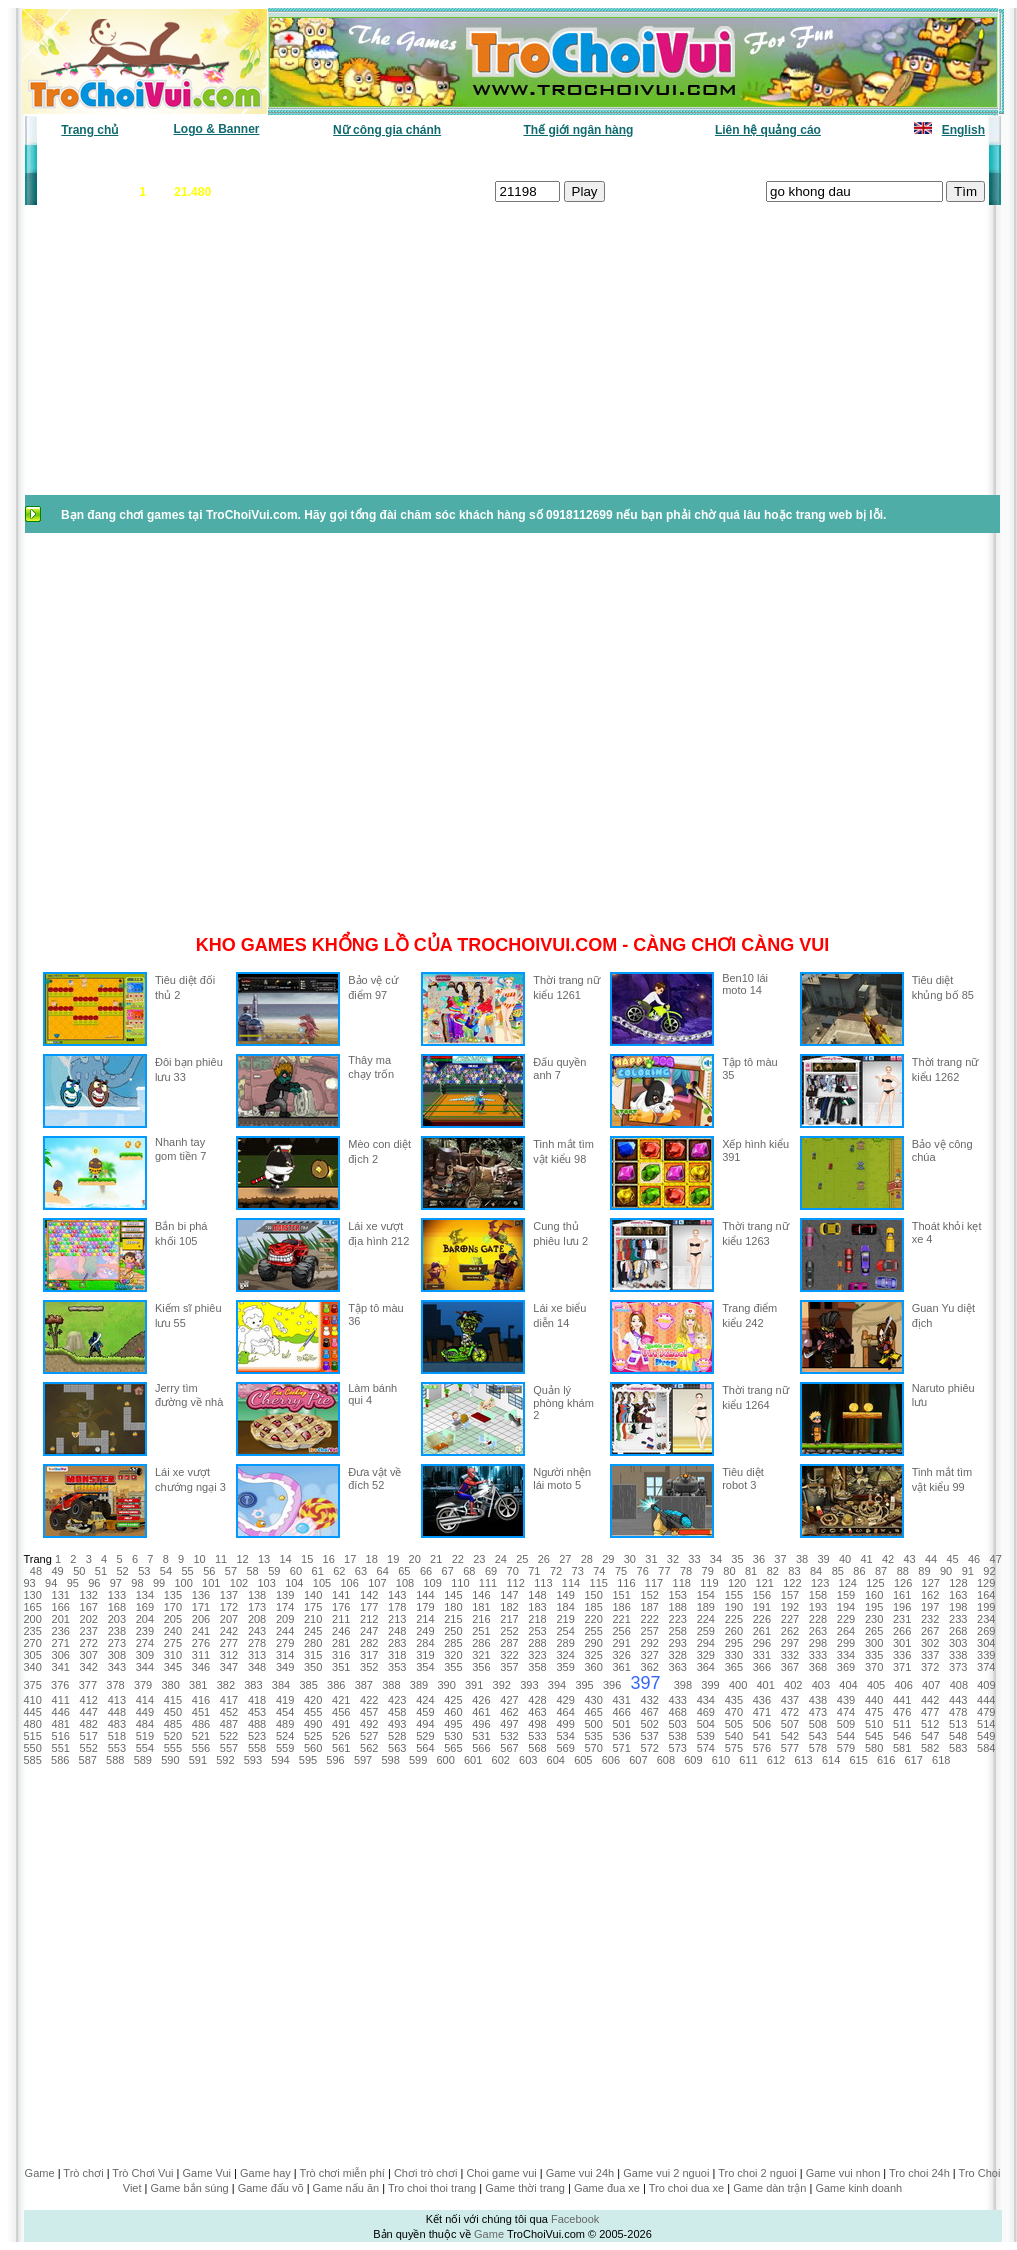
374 (986, 1667)
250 (453, 1631)
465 (593, 1712)
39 (823, 1559)
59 (274, 1571)
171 (201, 1607)
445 (33, 1712)
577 (790, 1748)
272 (89, 1643)
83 (794, 1571)
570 (593, 1748)
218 (537, 1619)
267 (930, 1631)
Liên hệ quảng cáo (768, 130)
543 (818, 1736)
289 (565, 1643)
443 (958, 1700)
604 (556, 1760)
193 (818, 1607)
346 (201, 1667)
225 (734, 1619)
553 (117, 1748)
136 (201, 1595)
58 (253, 1571)
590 (170, 1760)
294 (706, 1643)
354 (425, 1667)
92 (989, 1571)
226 (762, 1619)
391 (474, 1685)
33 (694, 1559)
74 (599, 1571)
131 (61, 1595)
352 (369, 1667)
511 (902, 1724)
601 (473, 1760)
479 (986, 1712)
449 (145, 1712)
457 (369, 1712)
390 (446, 1685)
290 (593, 1643)
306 (61, 1655)
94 (51, 1583)
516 (61, 1736)
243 (257, 1631)
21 (436, 1559)
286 (481, 1643)
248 (397, 1631)
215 (453, 1619)
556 (201, 1748)
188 (678, 1607)
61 (318, 1571)
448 (117, 1712)
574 (706, 1748)
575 (734, 1748)
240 (173, 1631)
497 (509, 1724)
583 (958, 1748)
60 (296, 1571)
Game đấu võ (271, 2188)
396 (612, 1685)
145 (453, 1595)
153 (678, 1595)
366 (762, 1667)
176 (341, 1607)
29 (608, 1559)
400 (738, 1685)
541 (762, 1736)
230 (874, 1619)
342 (89, 1667)
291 (621, 1643)
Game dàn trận (769, 2188)
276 (201, 1643)
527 (369, 1736)
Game (40, 2173)
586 (60, 1760)
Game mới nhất (209, 160)
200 (33, 1619)
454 (285, 1712)
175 (313, 1607)
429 (565, 1700)
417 (229, 1700)
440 (874, 1700)
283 (397, 1643)
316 (341, 1655)
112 (516, 1583)
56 (209, 1571)
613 (803, 1760)
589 (143, 1760)
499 (565, 1724)
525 (313, 1736)
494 (425, 1724)
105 (322, 1583)
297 (790, 1643)
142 (369, 1595)
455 (313, 1712)
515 (33, 1736)
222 (650, 1619)
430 (593, 1700)
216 (481, 1619)
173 (257, 1607)
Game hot (838, 160)
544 (846, 1736)
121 (765, 1583)
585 (33, 1760)
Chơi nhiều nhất (317, 160)
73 (578, 1571)
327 (650, 1655)
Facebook (575, 2219)
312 (229, 1655)
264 (846, 1631)
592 (225, 1760)
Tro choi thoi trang (432, 2188)
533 (537, 1736)
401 (766, 1685)
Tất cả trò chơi (649, 160)
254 (565, 1631)
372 (930, 1667)
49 (57, 1571)
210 (313, 1619)
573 (678, 1748)
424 (425, 1700)
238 (117, 1631)
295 (734, 1643)
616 (886, 1760)
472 (790, 1712)
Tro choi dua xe (686, 2188)
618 (941, 1760)
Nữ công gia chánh (387, 130)
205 (173, 1619)
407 (931, 1685)
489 (285, 1724)
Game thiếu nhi (752, 160)
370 (874, 1667)
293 (678, 1643)
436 (762, 1700)
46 (974, 1559)
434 (706, 1700)
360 (593, 1667)
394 (557, 1685)
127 (931, 1583)
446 (61, 1712)
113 (543, 1583)
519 (145, 1736)
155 (734, 1595)
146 (481, 1595)
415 (173, 1700)
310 (173, 1655)
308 (117, 1655)
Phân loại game (426, 160)
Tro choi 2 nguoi (757, 2173)
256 (621, 1631)
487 (229, 1724)
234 (986, 1619)
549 (986, 1736)
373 (958, 1667)
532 (509, 1736)
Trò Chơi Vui (142, 2173)
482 (89, 1724)
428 (537, 1700)
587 (88, 1760)
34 (716, 1559)
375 (33, 1685)
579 (846, 1748)
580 (874, 1748)
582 (930, 1748)
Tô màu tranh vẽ (929, 160)
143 (397, 1595)
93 (30, 1583)
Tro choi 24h (919, 2173)
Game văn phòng (97, 160)
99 (159, 1583)
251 (481, 1631)
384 (281, 1685)
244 (285, 1631)
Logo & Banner (217, 129)
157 (790, 1595)
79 (708, 1571)
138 (257, 1595)
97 (116, 1583)
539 (706, 1736)
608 (666, 1760)
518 (117, 1736)
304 (986, 1643)
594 (280, 1760)
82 (773, 1571)
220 (593, 1619)
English (963, 130)
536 (621, 1736)
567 (509, 1748)
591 (198, 1760)
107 (377, 1583)
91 (968, 1571)
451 (201, 1712)
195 (874, 1607)
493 (397, 1724)
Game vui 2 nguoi (666, 2173)
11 (221, 1559)
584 (986, 1748)
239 (145, 1631)
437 (790, 1700)
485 (173, 1724)
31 (651, 1559)
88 (903, 1571)
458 (397, 1712)
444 (986, 1700)
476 (902, 1712)
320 (453, 1655)
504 (706, 1724)
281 (341, 1643)
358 (537, 1667)
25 (522, 1559)
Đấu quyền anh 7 (559, 1068)
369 (846, 1667)
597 (363, 1760)
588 (115, 1760)
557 (229, 1748)
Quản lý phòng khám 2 (563, 1402)
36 (759, 1559)
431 (621, 1700)
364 (706, 1667)
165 (33, 1607)
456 (341, 1712)
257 (650, 1631)
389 (419, 1685)
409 (986, 1685)
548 (958, 1736)
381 (198, 1685)
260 (734, 1631)
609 (693, 1760)
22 (458, 1559)
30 (630, 1559)
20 (415, 1559)
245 (313, 1631)
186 (621, 1607)
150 (593, 1595)
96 (94, 1583)
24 (501, 1559)
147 (509, 1595)
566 (481, 1748)
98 (137, 1583)
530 (453, 1736)
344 (145, 1667)
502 (650, 1724)
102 (239, 1583)
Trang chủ (89, 130)
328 (678, 1655)
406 (903, 1685)
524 (285, 1736)
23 (479, 1559)
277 (229, 1643)
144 (425, 1595)
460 (453, 1712)
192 (790, 1607)
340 (33, 1667)
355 (453, 1667)
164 (986, 1595)
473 (818, 1712)
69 (491, 1571)
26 (544, 1559)
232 (930, 1619)
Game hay (265, 2173)
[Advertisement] (187, 360)
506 (762, 1724)
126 (903, 1583)
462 (509, 1712)
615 (858, 1760)
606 (611, 1760)
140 (313, 1595)
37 (780, 1559)
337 (930, 1655)
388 (391, 1685)
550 (33, 1748)
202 (89, 1619)
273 (117, 1643)
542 (790, 1736)
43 (909, 1559)
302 (930, 1643)
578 (818, 1748)
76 (643, 1571)
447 (89, 1712)
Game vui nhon (843, 2173)
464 (565, 1712)
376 (60, 1685)
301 (902, 1643)
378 (115, 1685)
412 (89, 1700)
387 (364, 1685)
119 (709, 1583)
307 (89, 1655)
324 (565, 1655)
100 (183, 1583)
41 (866, 1559)
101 (211, 1583)
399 (710, 1685)
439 (846, 1700)
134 (145, 1595)
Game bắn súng (190, 2188)
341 (61, 1667)
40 (845, 1559)
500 (593, 1724)
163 (958, 1595)
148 (537, 1595)
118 (682, 1583)
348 (257, 1667)
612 (776, 1760)
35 (737, 1559)
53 (144, 1571)
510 (874, 1724)
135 (173, 1595)
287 (509, 1643)
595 (308, 1760)
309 (145, 1655)
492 (369, 1724)
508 (818, 1724)
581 (902, 1748)
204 (145, 1619)
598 (390, 1760)
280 (313, 1643)
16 (329, 1559)
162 (930, 1595)
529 (425, 1736)
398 (683, 1685)
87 (881, 1571)
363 (678, 1667)
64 (383, 1571)
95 (73, 1583)
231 (902, 1619)
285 (453, 1643)
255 (593, 1631)
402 (793, 1685)
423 (397, 1700)
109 (432, 1583)
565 (453, 1748)
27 (565, 1559)
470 (734, 1712)
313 (257, 1655)
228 (818, 1619)
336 (902, 1655)
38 (802, 1559)
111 (488, 1583)
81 (751, 1571)
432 (650, 1700)
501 (621, 1724)
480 (33, 1724)
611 (748, 1760)
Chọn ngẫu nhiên (540, 160)
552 (89, 1748)
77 (664, 1571)
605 (583, 1760)
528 (397, 1736)
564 (425, 1748)
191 (762, 1607)
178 (397, 1607)
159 (846, 1595)
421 (341, 1700)
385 (308, 1685)
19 (393, 1559)
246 (341, 1631)
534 (565, 1736)
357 (509, 1667)
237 (89, 1631)
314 (285, 1655)
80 (729, 1571)
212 (369, 1619)
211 (341, 1619)
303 (958, 1643)
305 (33, 1655)
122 (792, 1583)
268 (958, 1631)
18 (372, 1559)
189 (706, 1607)
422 (369, 1700)
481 (61, 1724)
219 (565, 1619)
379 (143, 1685)
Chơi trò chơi (426, 2173)
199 (986, 1607)
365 (734, 1667)
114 (571, 1583)
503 (678, 1724)
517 (89, 1736)
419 (285, 1700)
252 (509, 1631)
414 (145, 1700)
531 (481, 1736)
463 (537, 1712)
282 (369, 1643)
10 (199, 1559)
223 (678, 1619)
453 (257, 1712)
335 (874, 1655)
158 (818, 1595)
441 (902, 1700)
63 (361, 1571)
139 (285, 1595)
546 (902, 1736)
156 (762, 1595)
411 (61, 1700)
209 (285, 1619)
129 (986, 1583)
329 (706, 1655)
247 (369, 1631)
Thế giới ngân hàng (578, 130)
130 (33, 1595)
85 (838, 1571)
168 (117, 1607)
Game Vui (207, 2173)
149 (565, 1595)
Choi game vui (501, 2173)
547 (930, 1736)
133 (117, 1595)
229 (846, 1619)
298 (818, 1643)
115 (599, 1583)
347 (229, 1667)
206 (201, 1619)
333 (818, 1655)
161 (902, 1595)
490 (313, 1724)
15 (307, 1559)
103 (266, 1583)
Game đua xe (607, 2188)
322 (509, 1655)
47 (996, 1559)
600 (445, 1760)
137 (229, 1595)
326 (621, 1655)
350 (313, 1667)
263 (818, 1631)
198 (958, 1607)
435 (734, 1700)
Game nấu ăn (346, 2188)
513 (958, 1724)
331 (762, 1655)
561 (341, 1748)
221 (621, 1619)
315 (313, 1655)
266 (902, 1631)
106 (349, 1583)
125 (875, 1583)
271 (61, 1643)
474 (846, 1712)
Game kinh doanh (858, 2188)
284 (425, 1643)
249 (425, 1631)
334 (846, 1655)
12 (242, 1559)
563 (397, 1748)
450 (173, 1712)
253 (537, 1631)
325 (593, 1655)
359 (565, 1667)
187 (650, 1607)
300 (874, 1643)
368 (818, 1667)
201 (61, 1619)
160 (874, 1595)
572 (650, 1748)
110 (460, 1583)
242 (229, 1631)
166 (61, 1607)
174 (285, 1607)
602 (501, 1760)
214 (425, 1619)
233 (958, 1619)
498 (537, 1724)
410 (33, 1700)
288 (537, 1643)
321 (481, 1655)
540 (734, 1736)
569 (565, 1748)
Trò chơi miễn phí (342, 2173)
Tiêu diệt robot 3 (743, 1478)
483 (117, 1724)
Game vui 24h (580, 2173)
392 (502, 1685)
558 (257, 1748)
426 (481, 1700)
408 (959, 1685)
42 (888, 1559)
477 (930, 1712)
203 (117, 1619)
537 (650, 1736)
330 (734, 1655)
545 (874, 1736)
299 (846, 1643)
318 (397, 1655)
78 (686, 1571)
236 (61, 1631)
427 (509, 1700)
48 (36, 1571)
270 (33, 1643)
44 (931, 1559)
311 (201, 1655)
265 (874, 1631)
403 (821, 1685)
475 (874, 1712)
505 (734, 1724)
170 (173, 1607)
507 (790, 1724)
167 (89, 1607)
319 (425, 1655)
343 (117, 1667)
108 (405, 1583)
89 (924, 1571)
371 (902, 1667)
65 (404, 1571)
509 (846, 1724)
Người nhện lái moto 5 (562, 1478)
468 (678, 1712)
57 (231, 1571)
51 (101, 1571)
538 (678, 1736)
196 (902, 1607)
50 (79, 1571)
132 (89, 1595)
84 (816, 1571)
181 (481, 1607)
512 (930, 1724)
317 (369, 1655)
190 (734, 1607)
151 (621, 1595)
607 (638, 1760)
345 (173, 1667)
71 (534, 1571)
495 (453, 1724)
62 (339, 1571)
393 (529, 1685)
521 (201, 1736)
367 (790, 1667)
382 (226, 1685)
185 (593, 1607)
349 (285, 1667)
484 (145, 1724)
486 (201, 1724)
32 (673, 1559)
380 (170, 1685)
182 (509, 1607)
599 (418, 1760)
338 (958, 1655)
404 (848, 1685)
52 (122, 1571)
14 (286, 1559)
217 (509, 1619)
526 (341, 1736)
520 (173, 1736)
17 (350, 1559)
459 (425, 1712)
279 (285, 1643)
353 (397, 1667)
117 (654, 1583)
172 (229, 1607)
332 (790, 1655)
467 (650, 1712)
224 (706, 1619)
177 (369, 1607)
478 (958, 1712)
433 (678, 1700)
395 (584, 1685)
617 (914, 1760)
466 (621, 1712)
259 (706, 1631)
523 (257, 1736)
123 (820, 1583)
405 (876, 1685)
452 (229, 1712)
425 (453, 1700)
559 (285, 1748)
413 (117, 1700)
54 (166, 1571)
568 (537, 1748)
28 (587, 1559)
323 (537, 1655)
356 (481, 1667)
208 (257, 1619)
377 (88, 1685)
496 (481, 1724)
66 (426, 1571)
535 (593, 1736)
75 (621, 1571)
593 (253, 1760)
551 (61, 1748)
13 (264, 1559)
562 (369, 1748)
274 (145, 1643)
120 (737, 1583)
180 (453, 1607)
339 (986, 1655)
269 (986, 1631)
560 (313, 1748)
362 (650, 1667)
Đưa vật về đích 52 (374, 1478)
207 (229, 1619)
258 (678, 1631)
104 (294, 1583)
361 (621, 1667)
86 (859, 1571)
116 (626, 1583)
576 (762, 1748)
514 (986, 1724)
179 (425, 1607)
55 (187, 1571)
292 (650, 1643)
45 (952, 1559)
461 (481, 1712)
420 (313, 1700)
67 (448, 1571)
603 (528, 1760)
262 (790, 1631)
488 (257, 1724)
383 (253, 1685)
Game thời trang (525, 2188)
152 (650, 1595)
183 (537, 1607)
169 (145, 1607)
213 (397, 1619)
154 (706, 1595)
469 (706, 1712)
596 (335, 1760)
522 (229, 1736)
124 (848, 1583)
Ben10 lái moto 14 (745, 984)
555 (173, 1748)
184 (565, 1607)
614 (831, 1760)
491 (341, 1724)
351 (341, 1667)
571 (621, 1748)
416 (201, 1700)
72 (556, 1571)
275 (173, 1643)
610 (721, 1760)
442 (930, 1700)
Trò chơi (83, 2173)
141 (341, 1595)
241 (201, 1631)
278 (257, 1643)
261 (762, 1631)
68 (469, 1571)
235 (33, 1631)
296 (762, 1643)
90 (946, 1571)
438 (818, 1700)
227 (790, 1619)
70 (513, 1571)
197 (930, 1607)
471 (762, 1712)
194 (846, 1607)
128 (958, 1583)
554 (145, 1748)
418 (257, 1700)
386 (336, 1685)
